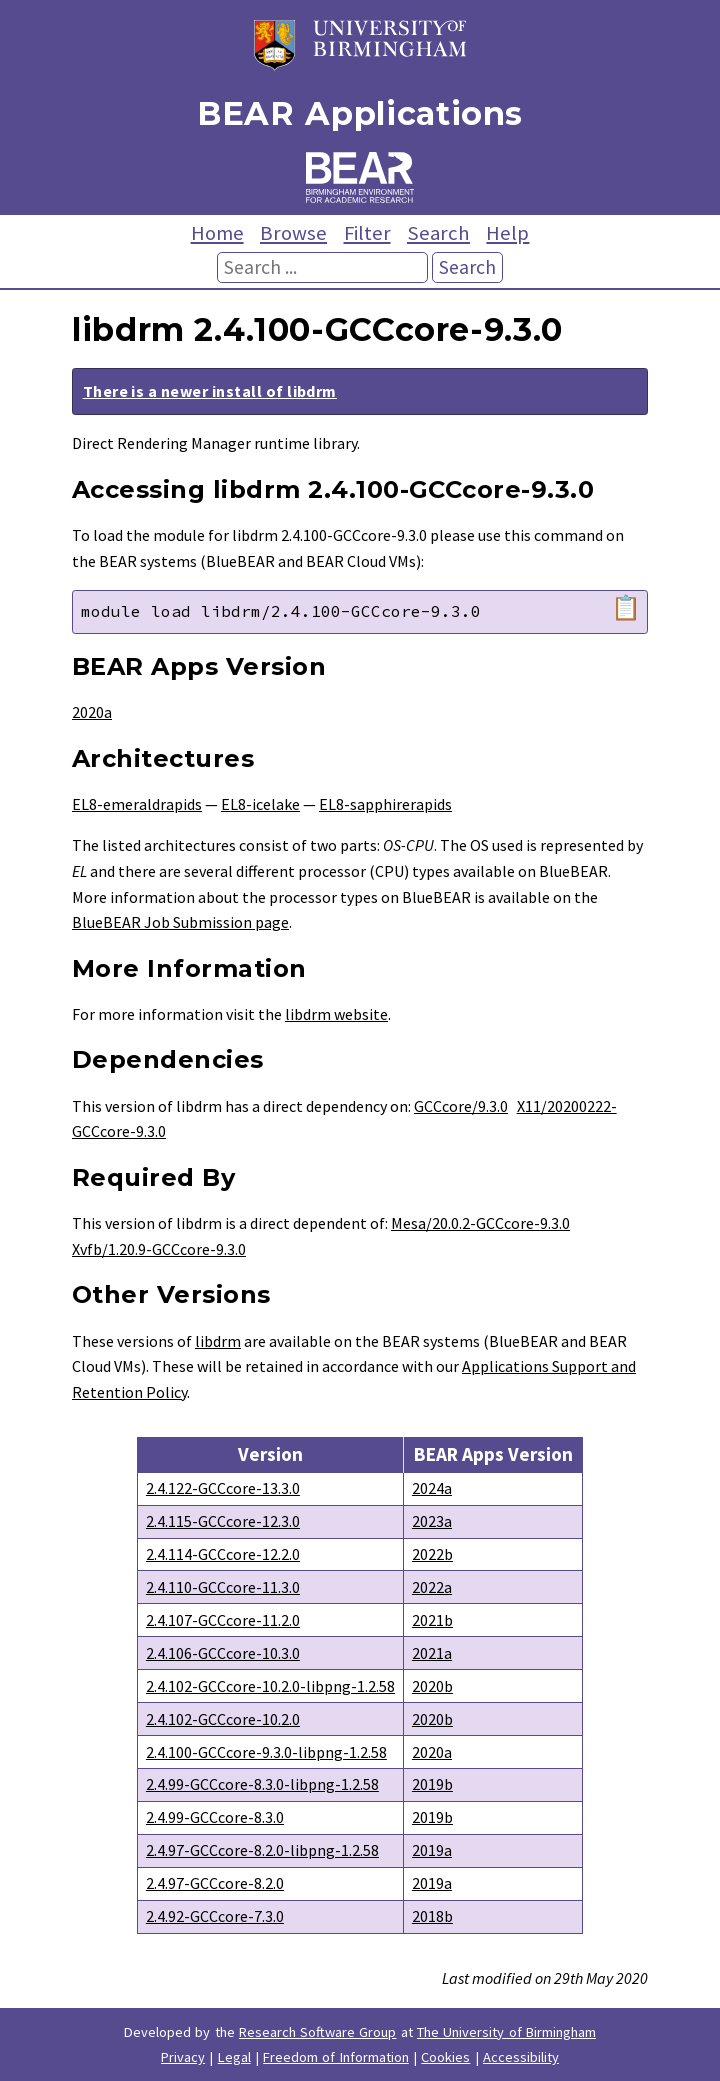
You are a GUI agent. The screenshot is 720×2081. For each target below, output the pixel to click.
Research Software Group (318, 2032)
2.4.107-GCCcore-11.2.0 (223, 1620)
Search (438, 233)
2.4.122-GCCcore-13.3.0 (223, 1488)
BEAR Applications (360, 113)
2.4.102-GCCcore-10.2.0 (223, 1719)
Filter (367, 233)
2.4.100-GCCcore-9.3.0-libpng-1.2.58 (266, 1752)
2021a (432, 1653)
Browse (293, 233)
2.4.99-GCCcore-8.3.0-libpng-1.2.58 (262, 1784)
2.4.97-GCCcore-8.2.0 (215, 1883)
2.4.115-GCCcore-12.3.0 (223, 1521)
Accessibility (521, 2057)
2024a (432, 1488)
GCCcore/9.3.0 (461, 1106)
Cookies (445, 2057)
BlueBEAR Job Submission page (180, 922)
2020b (432, 1686)
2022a (432, 1587)
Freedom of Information (336, 2057)
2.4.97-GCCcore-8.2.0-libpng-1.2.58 (262, 1850)
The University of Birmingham (506, 2032)
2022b (432, 1554)
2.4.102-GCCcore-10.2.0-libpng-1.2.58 (270, 1686)
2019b (432, 1784)
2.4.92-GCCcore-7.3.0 (215, 1916)
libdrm (218, 1341)
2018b (432, 1916)
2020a (92, 712)
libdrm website (336, 1014)
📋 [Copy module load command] (626, 608)
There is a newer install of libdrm (210, 391)
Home (217, 233)
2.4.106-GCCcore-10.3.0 (223, 1653)
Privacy (183, 2057)
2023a (432, 1521)
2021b (432, 1620)
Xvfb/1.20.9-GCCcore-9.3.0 (159, 1249)
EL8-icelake (260, 804)
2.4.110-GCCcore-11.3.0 (223, 1587)
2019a (432, 1850)
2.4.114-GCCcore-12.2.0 (223, 1554)
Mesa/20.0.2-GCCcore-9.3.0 (480, 1223)
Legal (234, 2057)
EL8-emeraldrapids (137, 804)
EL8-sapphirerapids (385, 804)
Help (507, 233)
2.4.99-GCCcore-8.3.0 (215, 1817)
